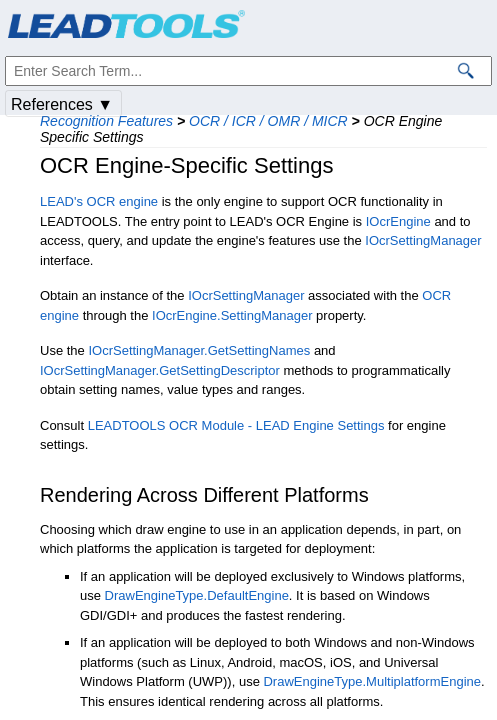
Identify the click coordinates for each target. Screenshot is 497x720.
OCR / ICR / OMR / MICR (268, 121)
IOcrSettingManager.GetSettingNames (199, 350)
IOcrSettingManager (423, 240)
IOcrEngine (398, 221)
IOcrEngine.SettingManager (232, 315)
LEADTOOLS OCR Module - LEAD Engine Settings (236, 425)
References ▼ (62, 104)
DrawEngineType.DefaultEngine (197, 595)
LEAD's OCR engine (99, 201)
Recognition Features (106, 121)
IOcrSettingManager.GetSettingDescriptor (160, 370)
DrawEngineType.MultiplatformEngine (372, 681)
